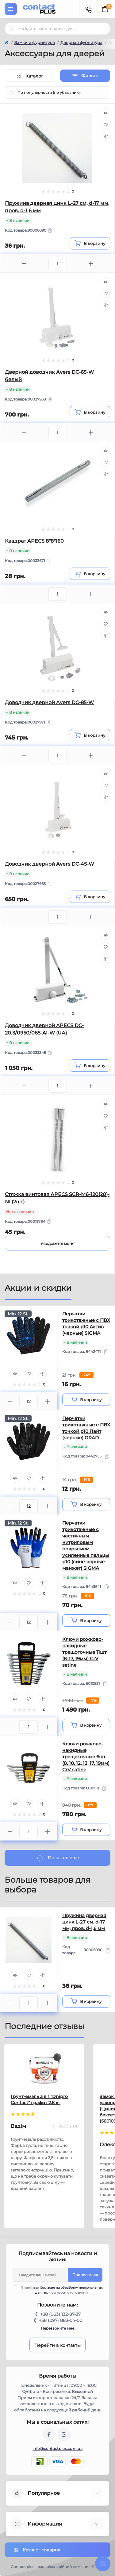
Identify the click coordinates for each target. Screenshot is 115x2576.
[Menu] (11, 9)
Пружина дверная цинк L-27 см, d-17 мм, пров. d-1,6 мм (84, 1921)
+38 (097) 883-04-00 (60, 2320)
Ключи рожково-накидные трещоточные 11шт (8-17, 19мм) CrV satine (84, 1652)
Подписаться (85, 2274)
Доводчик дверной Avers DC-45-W (49, 864)
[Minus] (24, 263)
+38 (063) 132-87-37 (60, 2314)
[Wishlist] (105, 124)
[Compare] (105, 136)
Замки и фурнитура (34, 42)
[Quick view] (105, 113)
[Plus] (91, 263)
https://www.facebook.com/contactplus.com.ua (49, 2434)
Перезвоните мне (57, 2328)
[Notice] (57, 1243)
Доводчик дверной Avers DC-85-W (49, 702)
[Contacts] (88, 9)
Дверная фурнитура (81, 42)
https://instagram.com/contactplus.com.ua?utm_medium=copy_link (64, 2434)
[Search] (11, 28)
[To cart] (90, 243)
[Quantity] (28, 1401)
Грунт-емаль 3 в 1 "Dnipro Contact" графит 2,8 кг (39, 2099)
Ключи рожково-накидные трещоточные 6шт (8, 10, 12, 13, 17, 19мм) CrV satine (85, 1756)
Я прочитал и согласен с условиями (61, 2290)
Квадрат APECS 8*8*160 (34, 541)
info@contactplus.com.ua (57, 2448)
